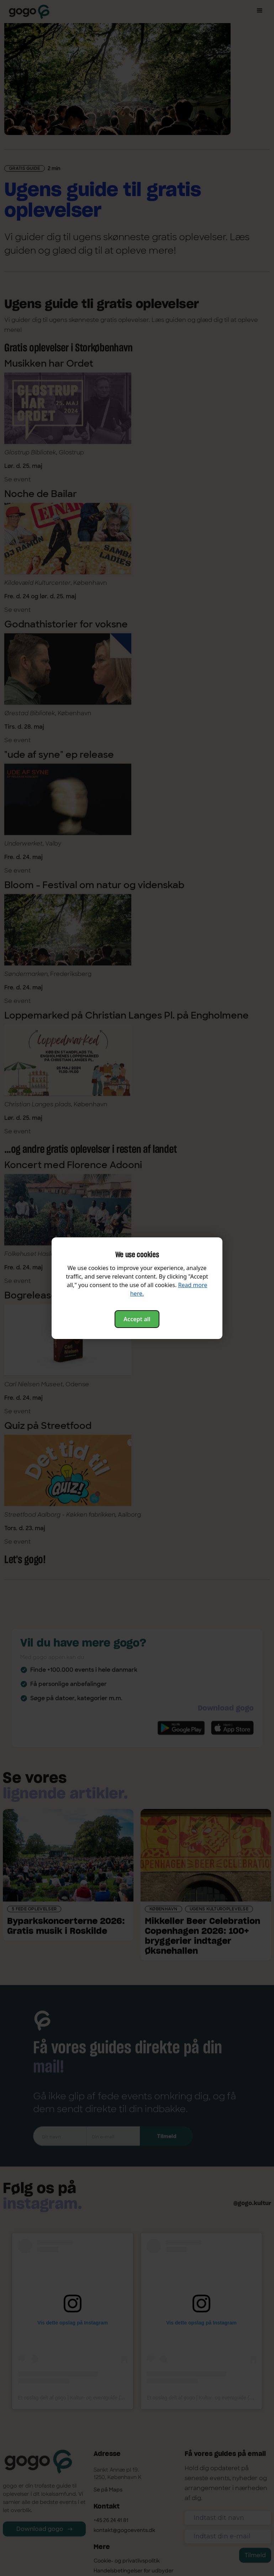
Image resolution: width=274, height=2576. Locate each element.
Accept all (136, 1319)
